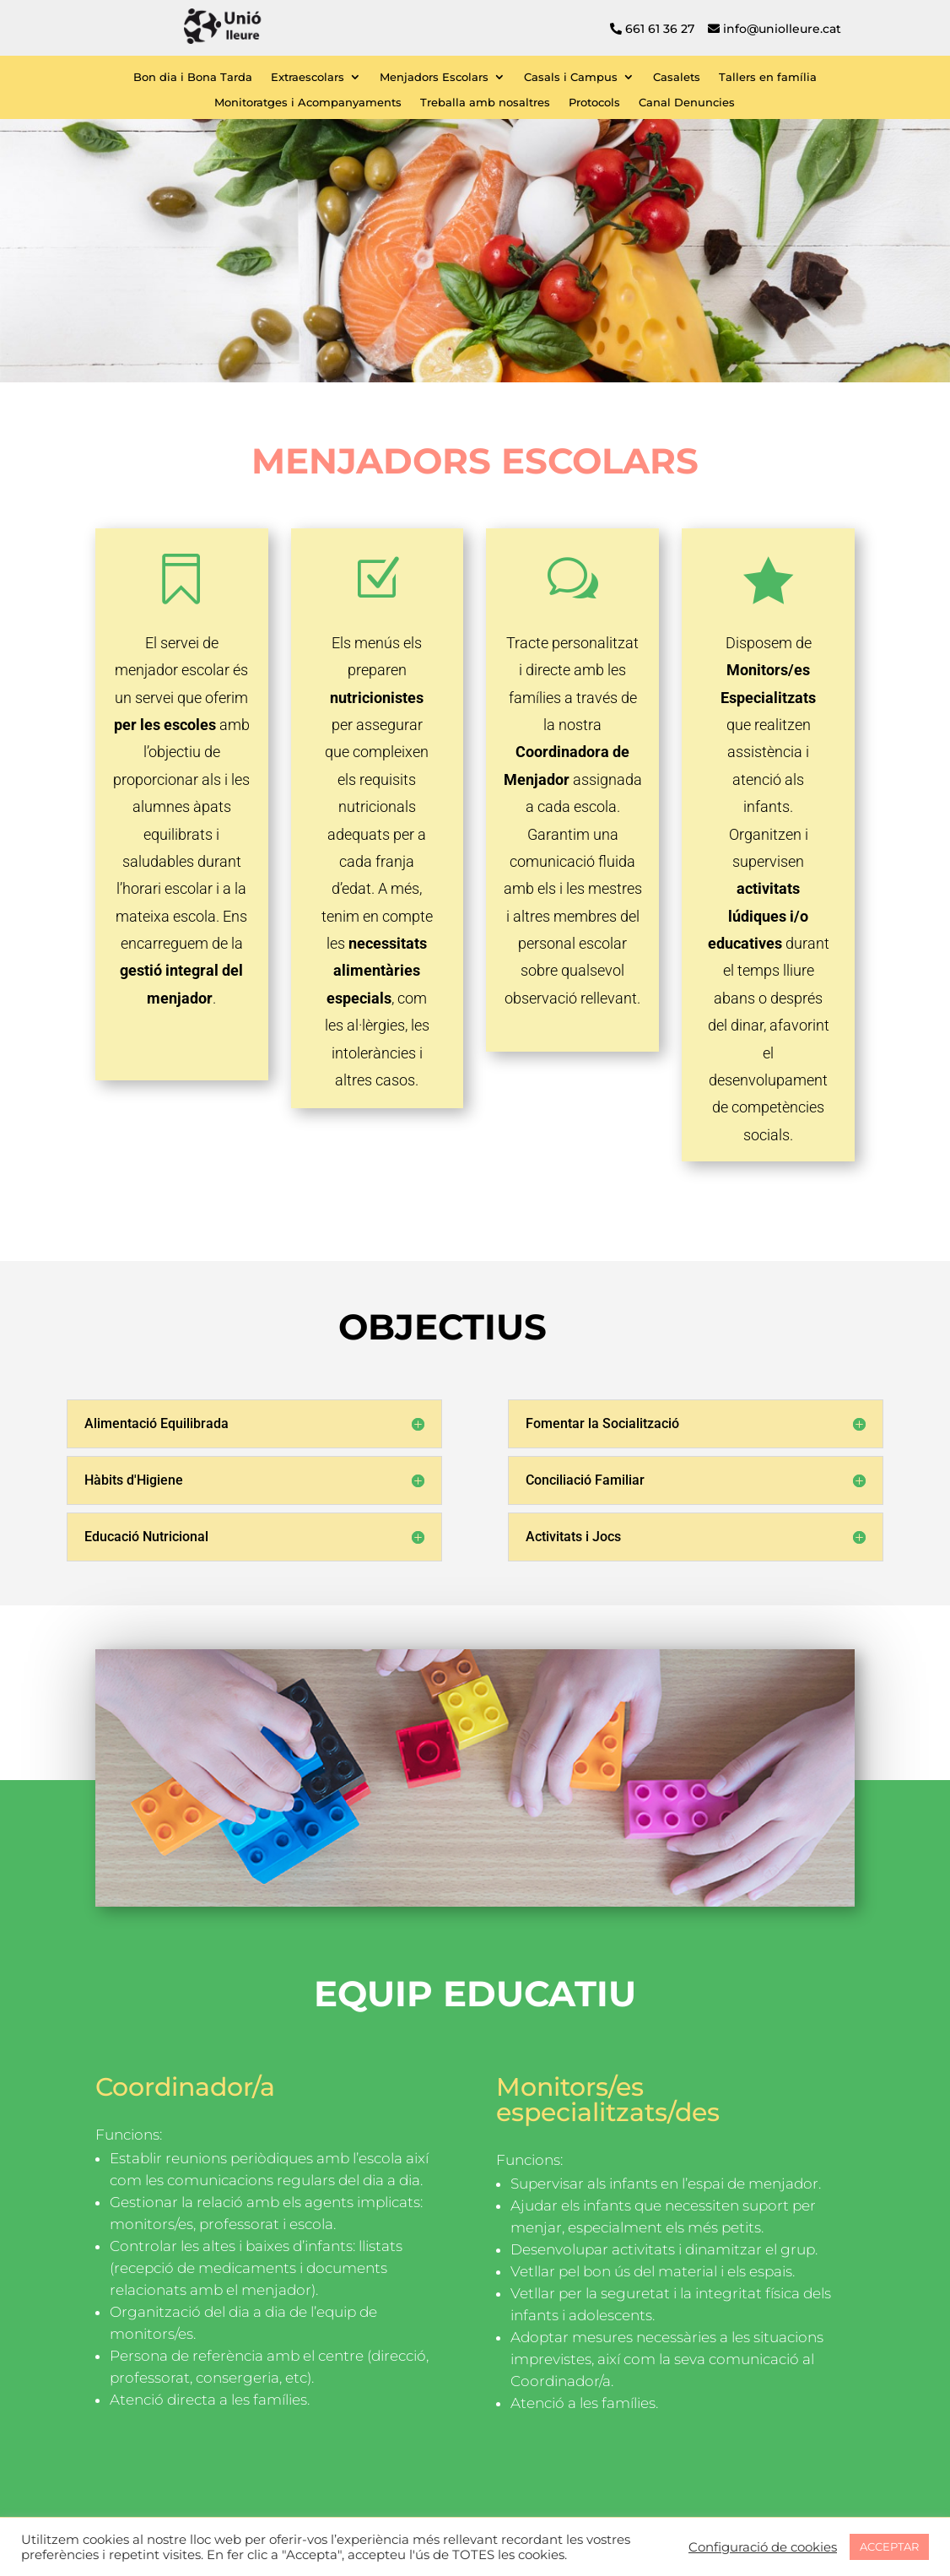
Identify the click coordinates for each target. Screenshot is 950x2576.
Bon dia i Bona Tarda (192, 77)
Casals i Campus (571, 77)
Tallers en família (768, 77)
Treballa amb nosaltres (485, 102)
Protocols (594, 102)
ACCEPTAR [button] (889, 2546)
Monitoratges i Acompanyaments (308, 102)
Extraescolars (307, 77)
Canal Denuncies (687, 102)
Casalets (676, 77)
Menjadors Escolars (434, 77)
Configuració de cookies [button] (762, 2547)
